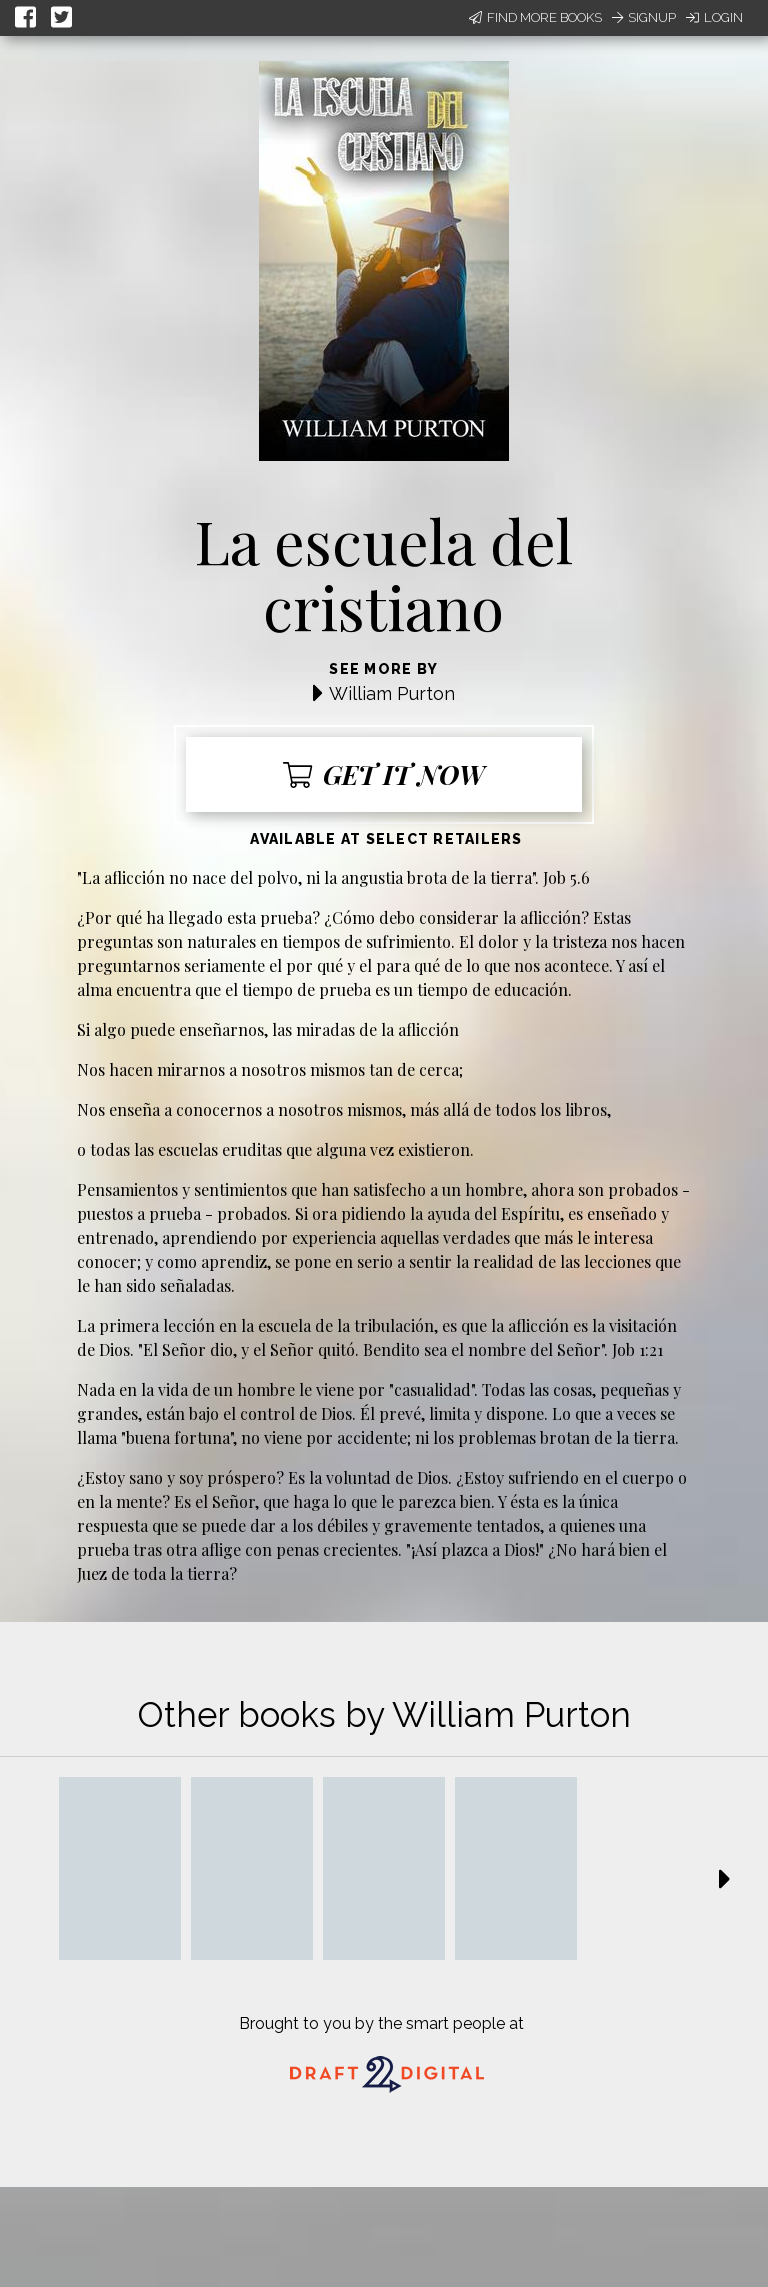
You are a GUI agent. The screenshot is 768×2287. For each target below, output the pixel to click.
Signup (644, 17)
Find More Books (535, 17)
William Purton (392, 693)
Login (714, 17)
